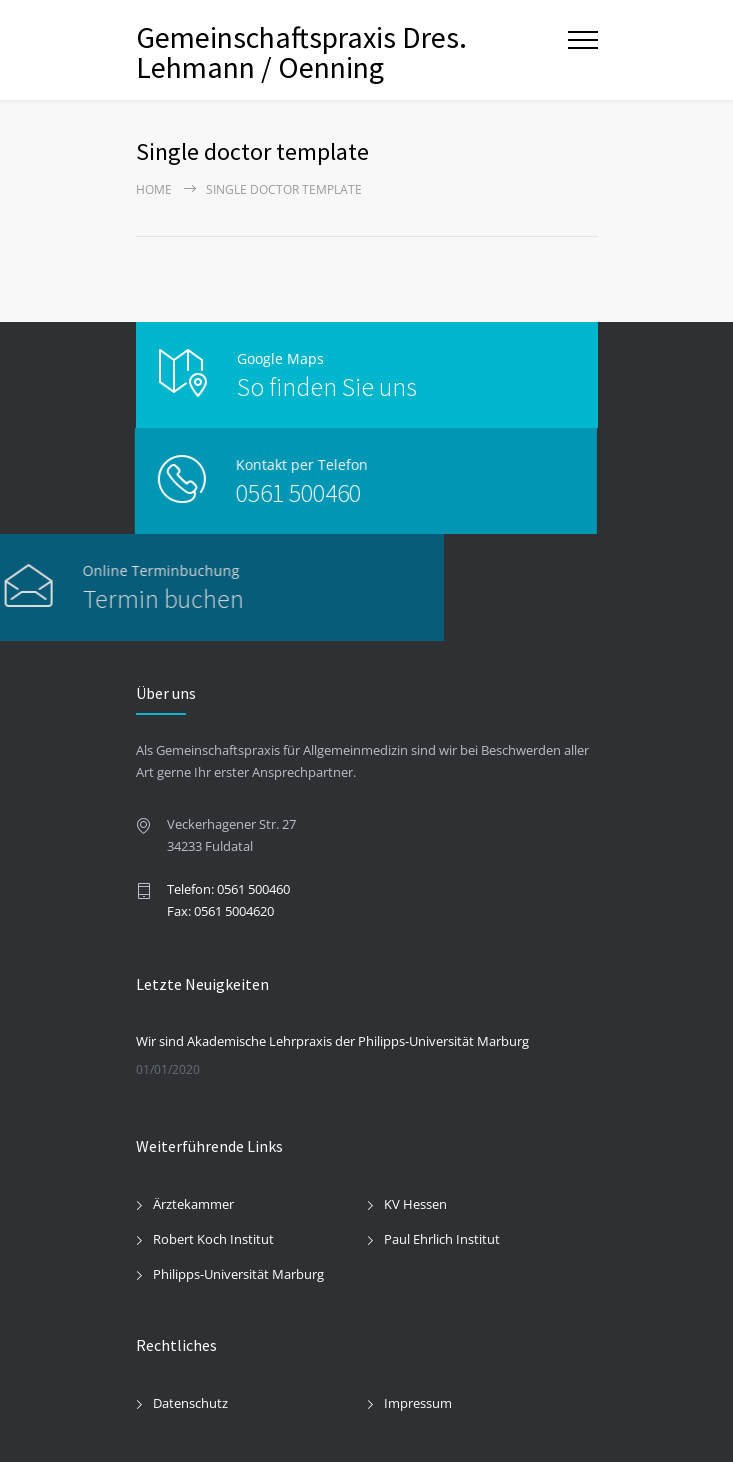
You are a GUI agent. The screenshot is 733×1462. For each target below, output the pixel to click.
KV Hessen (415, 1204)
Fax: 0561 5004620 (220, 911)
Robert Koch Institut (213, 1239)
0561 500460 (253, 492)
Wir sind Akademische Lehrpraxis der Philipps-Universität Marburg (332, 1041)
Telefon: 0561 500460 (228, 889)
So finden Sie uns (327, 386)
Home (154, 189)
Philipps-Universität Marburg (238, 1274)
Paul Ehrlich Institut (442, 1239)
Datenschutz (190, 1403)
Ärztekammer (193, 1204)
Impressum (418, 1403)
